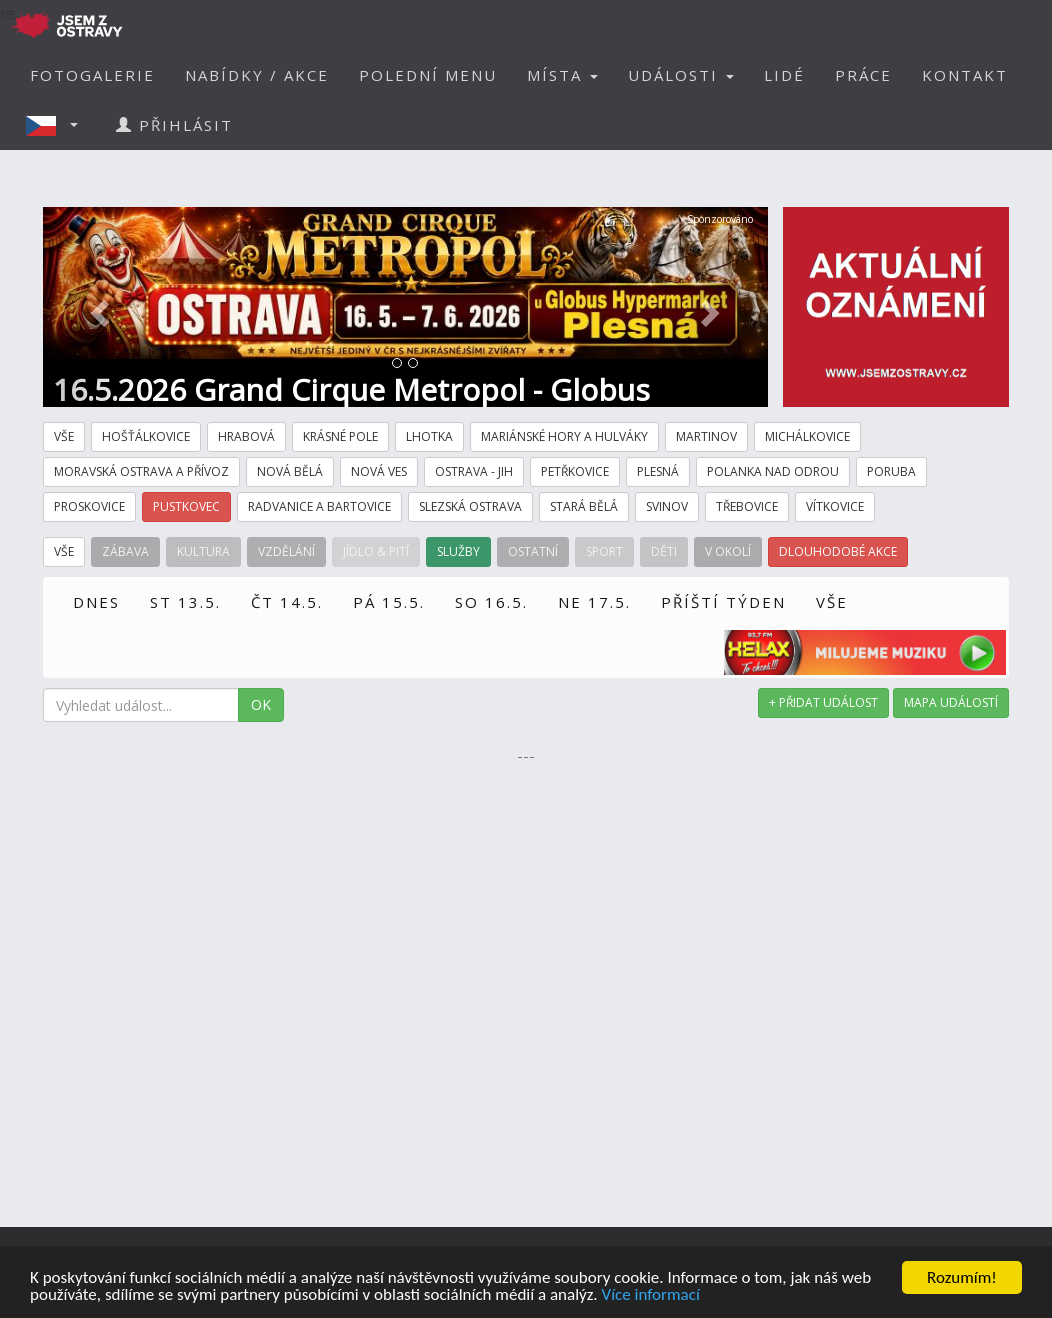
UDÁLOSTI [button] (681, 75)
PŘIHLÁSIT (174, 125)
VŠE (832, 602)
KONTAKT (965, 75)
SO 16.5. (491, 602)
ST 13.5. (185, 602)
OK (261, 704)
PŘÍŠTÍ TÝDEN (723, 602)
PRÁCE (863, 75)
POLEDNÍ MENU (428, 75)
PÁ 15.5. (389, 602)
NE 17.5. (594, 602)
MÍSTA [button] (562, 75)
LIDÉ (784, 75)
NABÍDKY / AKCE (257, 75)
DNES (96, 602)
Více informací (650, 1295)
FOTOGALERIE (92, 75)
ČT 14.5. (287, 602)
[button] (58, 125)
